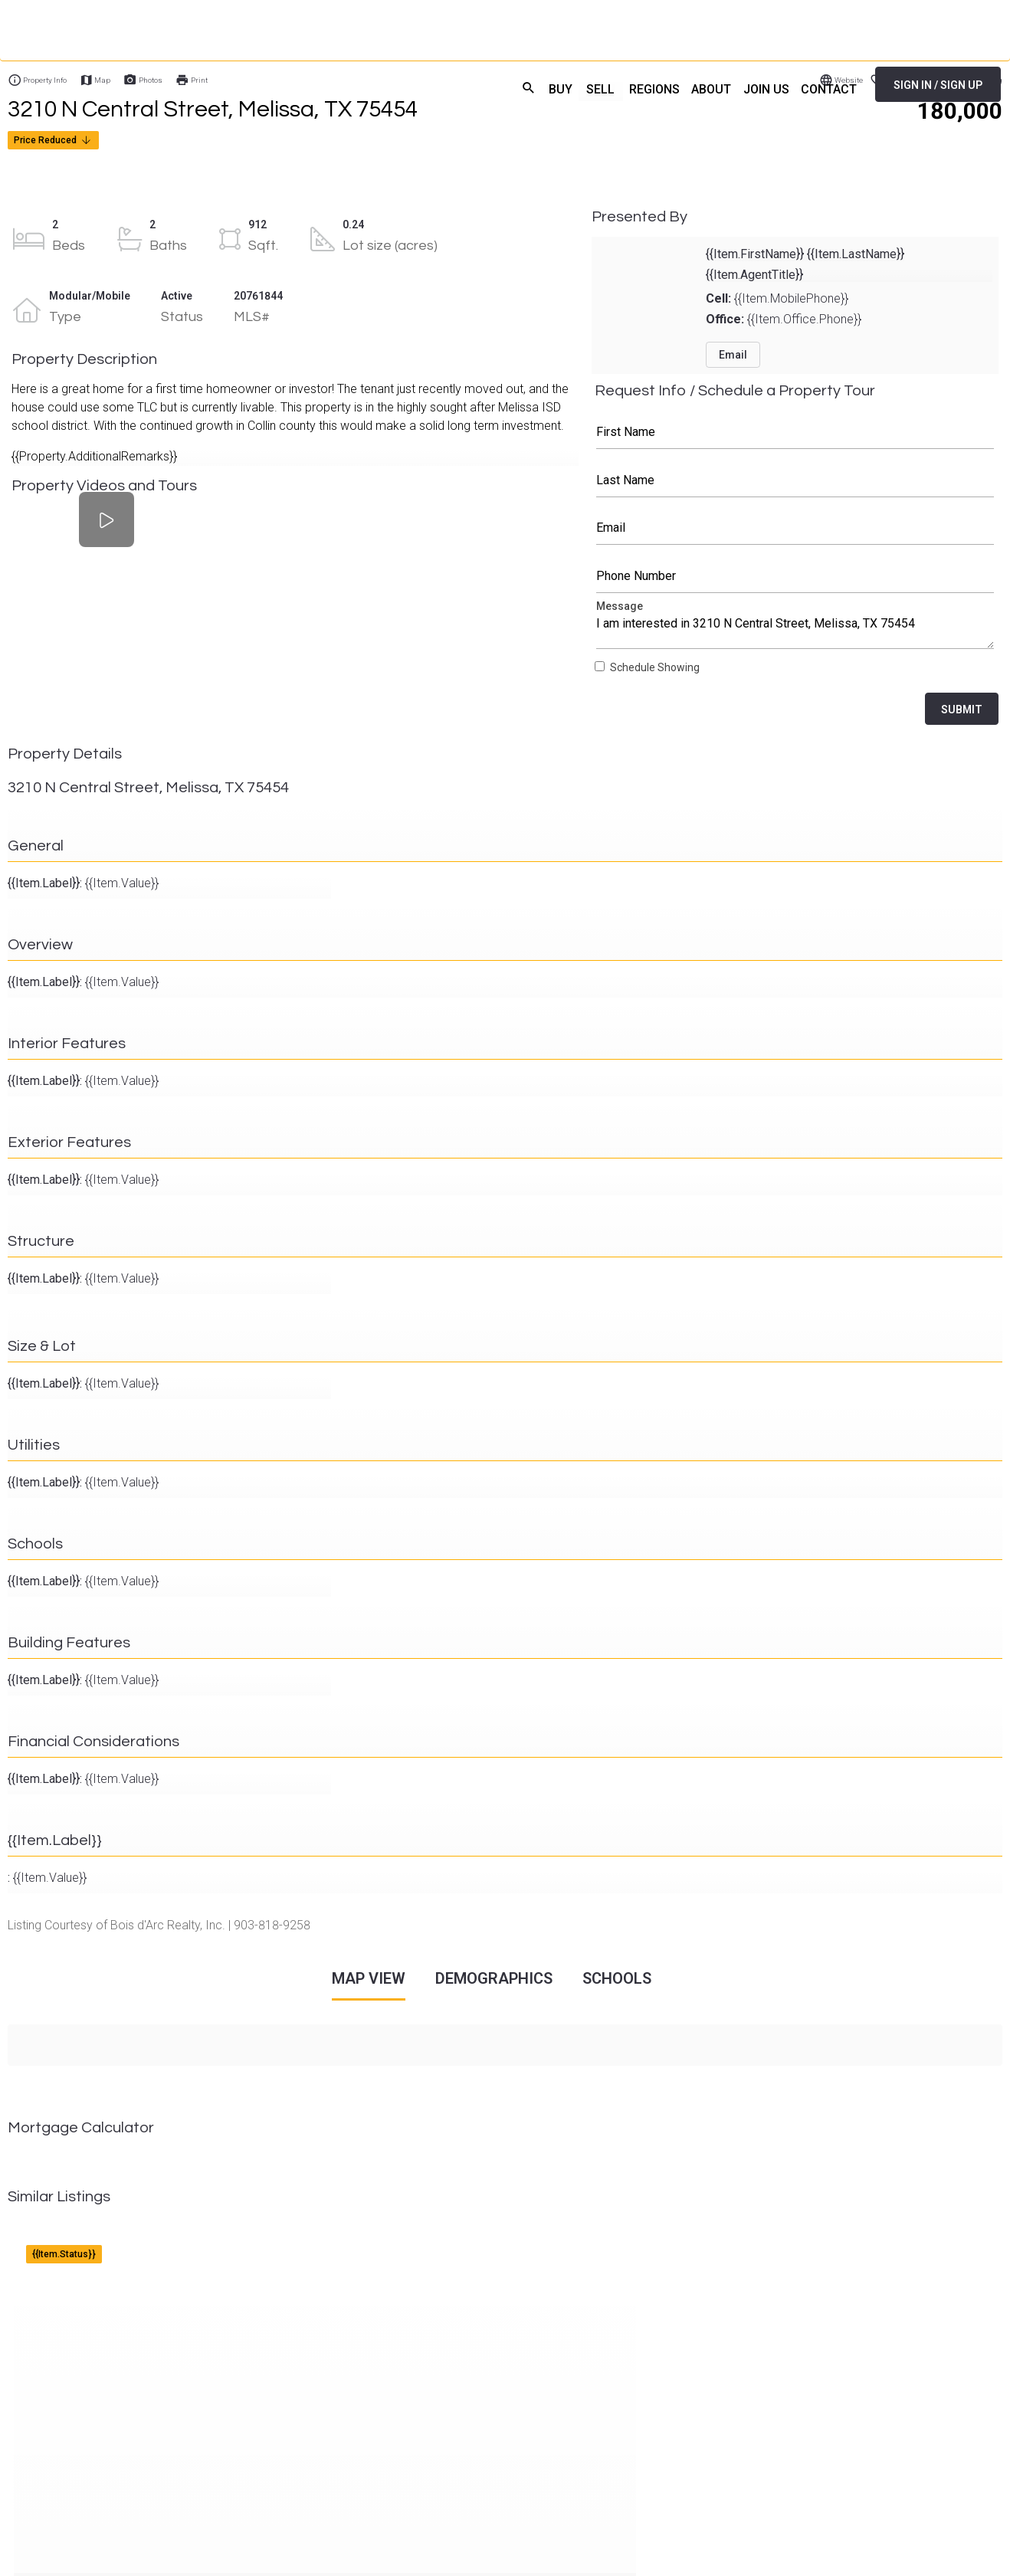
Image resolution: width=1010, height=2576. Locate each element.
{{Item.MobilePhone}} (777, 298)
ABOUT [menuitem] (700, 87)
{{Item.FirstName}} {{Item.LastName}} (805, 254)
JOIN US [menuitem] (759, 87)
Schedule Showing (655, 668)
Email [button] (733, 355)
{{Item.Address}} (58, 2240)
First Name (795, 432)
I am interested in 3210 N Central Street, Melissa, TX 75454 (795, 628)
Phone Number (795, 576)
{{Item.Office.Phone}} (783, 319)
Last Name (795, 480)
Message (795, 628)
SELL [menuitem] (583, 87)
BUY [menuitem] (541, 87)
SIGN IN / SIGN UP (938, 85)
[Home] (174, 84)
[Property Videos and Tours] (106, 520)
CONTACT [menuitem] (826, 87)
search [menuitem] (506, 86)
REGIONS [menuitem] (639, 87)
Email (795, 528)
